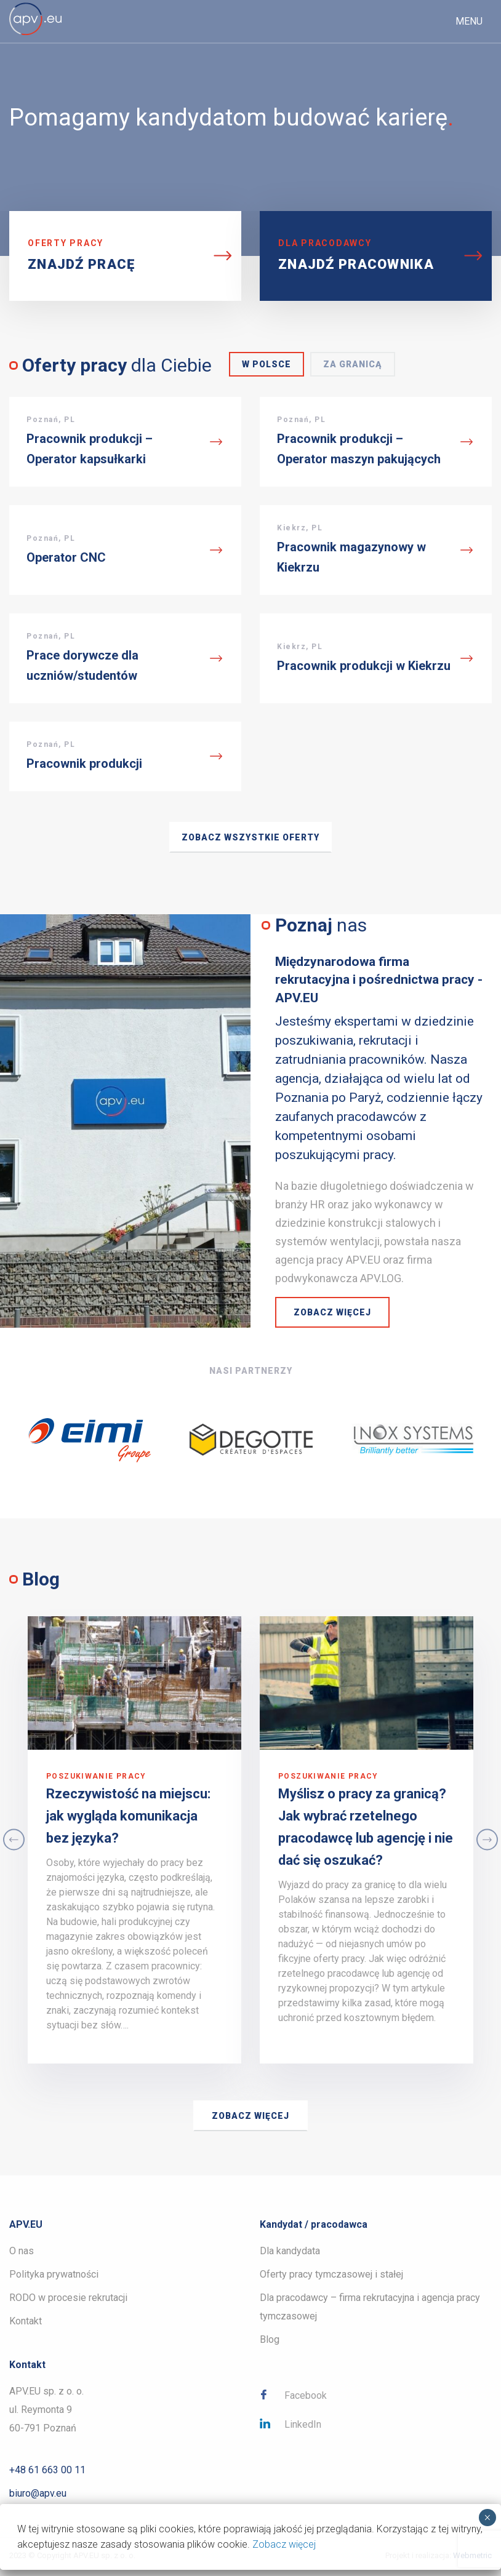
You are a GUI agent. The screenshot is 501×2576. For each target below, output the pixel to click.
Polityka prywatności (53, 2274)
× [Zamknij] (487, 2517)
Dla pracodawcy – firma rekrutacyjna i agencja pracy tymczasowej (370, 2307)
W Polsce (266, 364)
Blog (269, 2339)
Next (487, 1840)
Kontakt (25, 2321)
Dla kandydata (290, 2251)
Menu (469, 21)
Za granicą (352, 364)
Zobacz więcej (332, 1312)
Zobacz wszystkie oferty (250, 837)
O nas (21, 2251)
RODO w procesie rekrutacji (68, 2297)
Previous (14, 1840)
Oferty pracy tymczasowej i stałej (331, 2274)
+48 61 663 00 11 (47, 2470)
